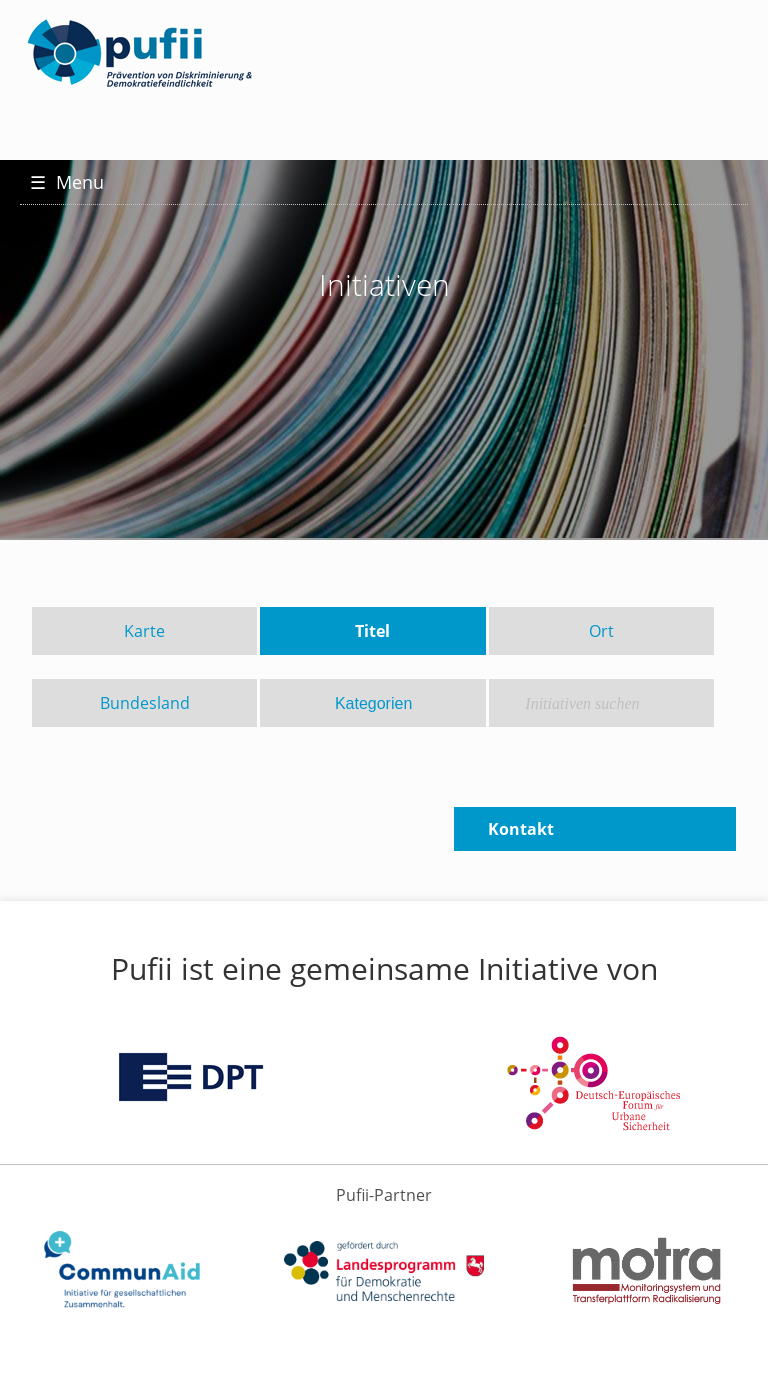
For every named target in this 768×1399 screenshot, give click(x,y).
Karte (144, 631)
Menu (67, 182)
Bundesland (145, 703)
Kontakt (521, 829)
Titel (372, 631)
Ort (601, 631)
